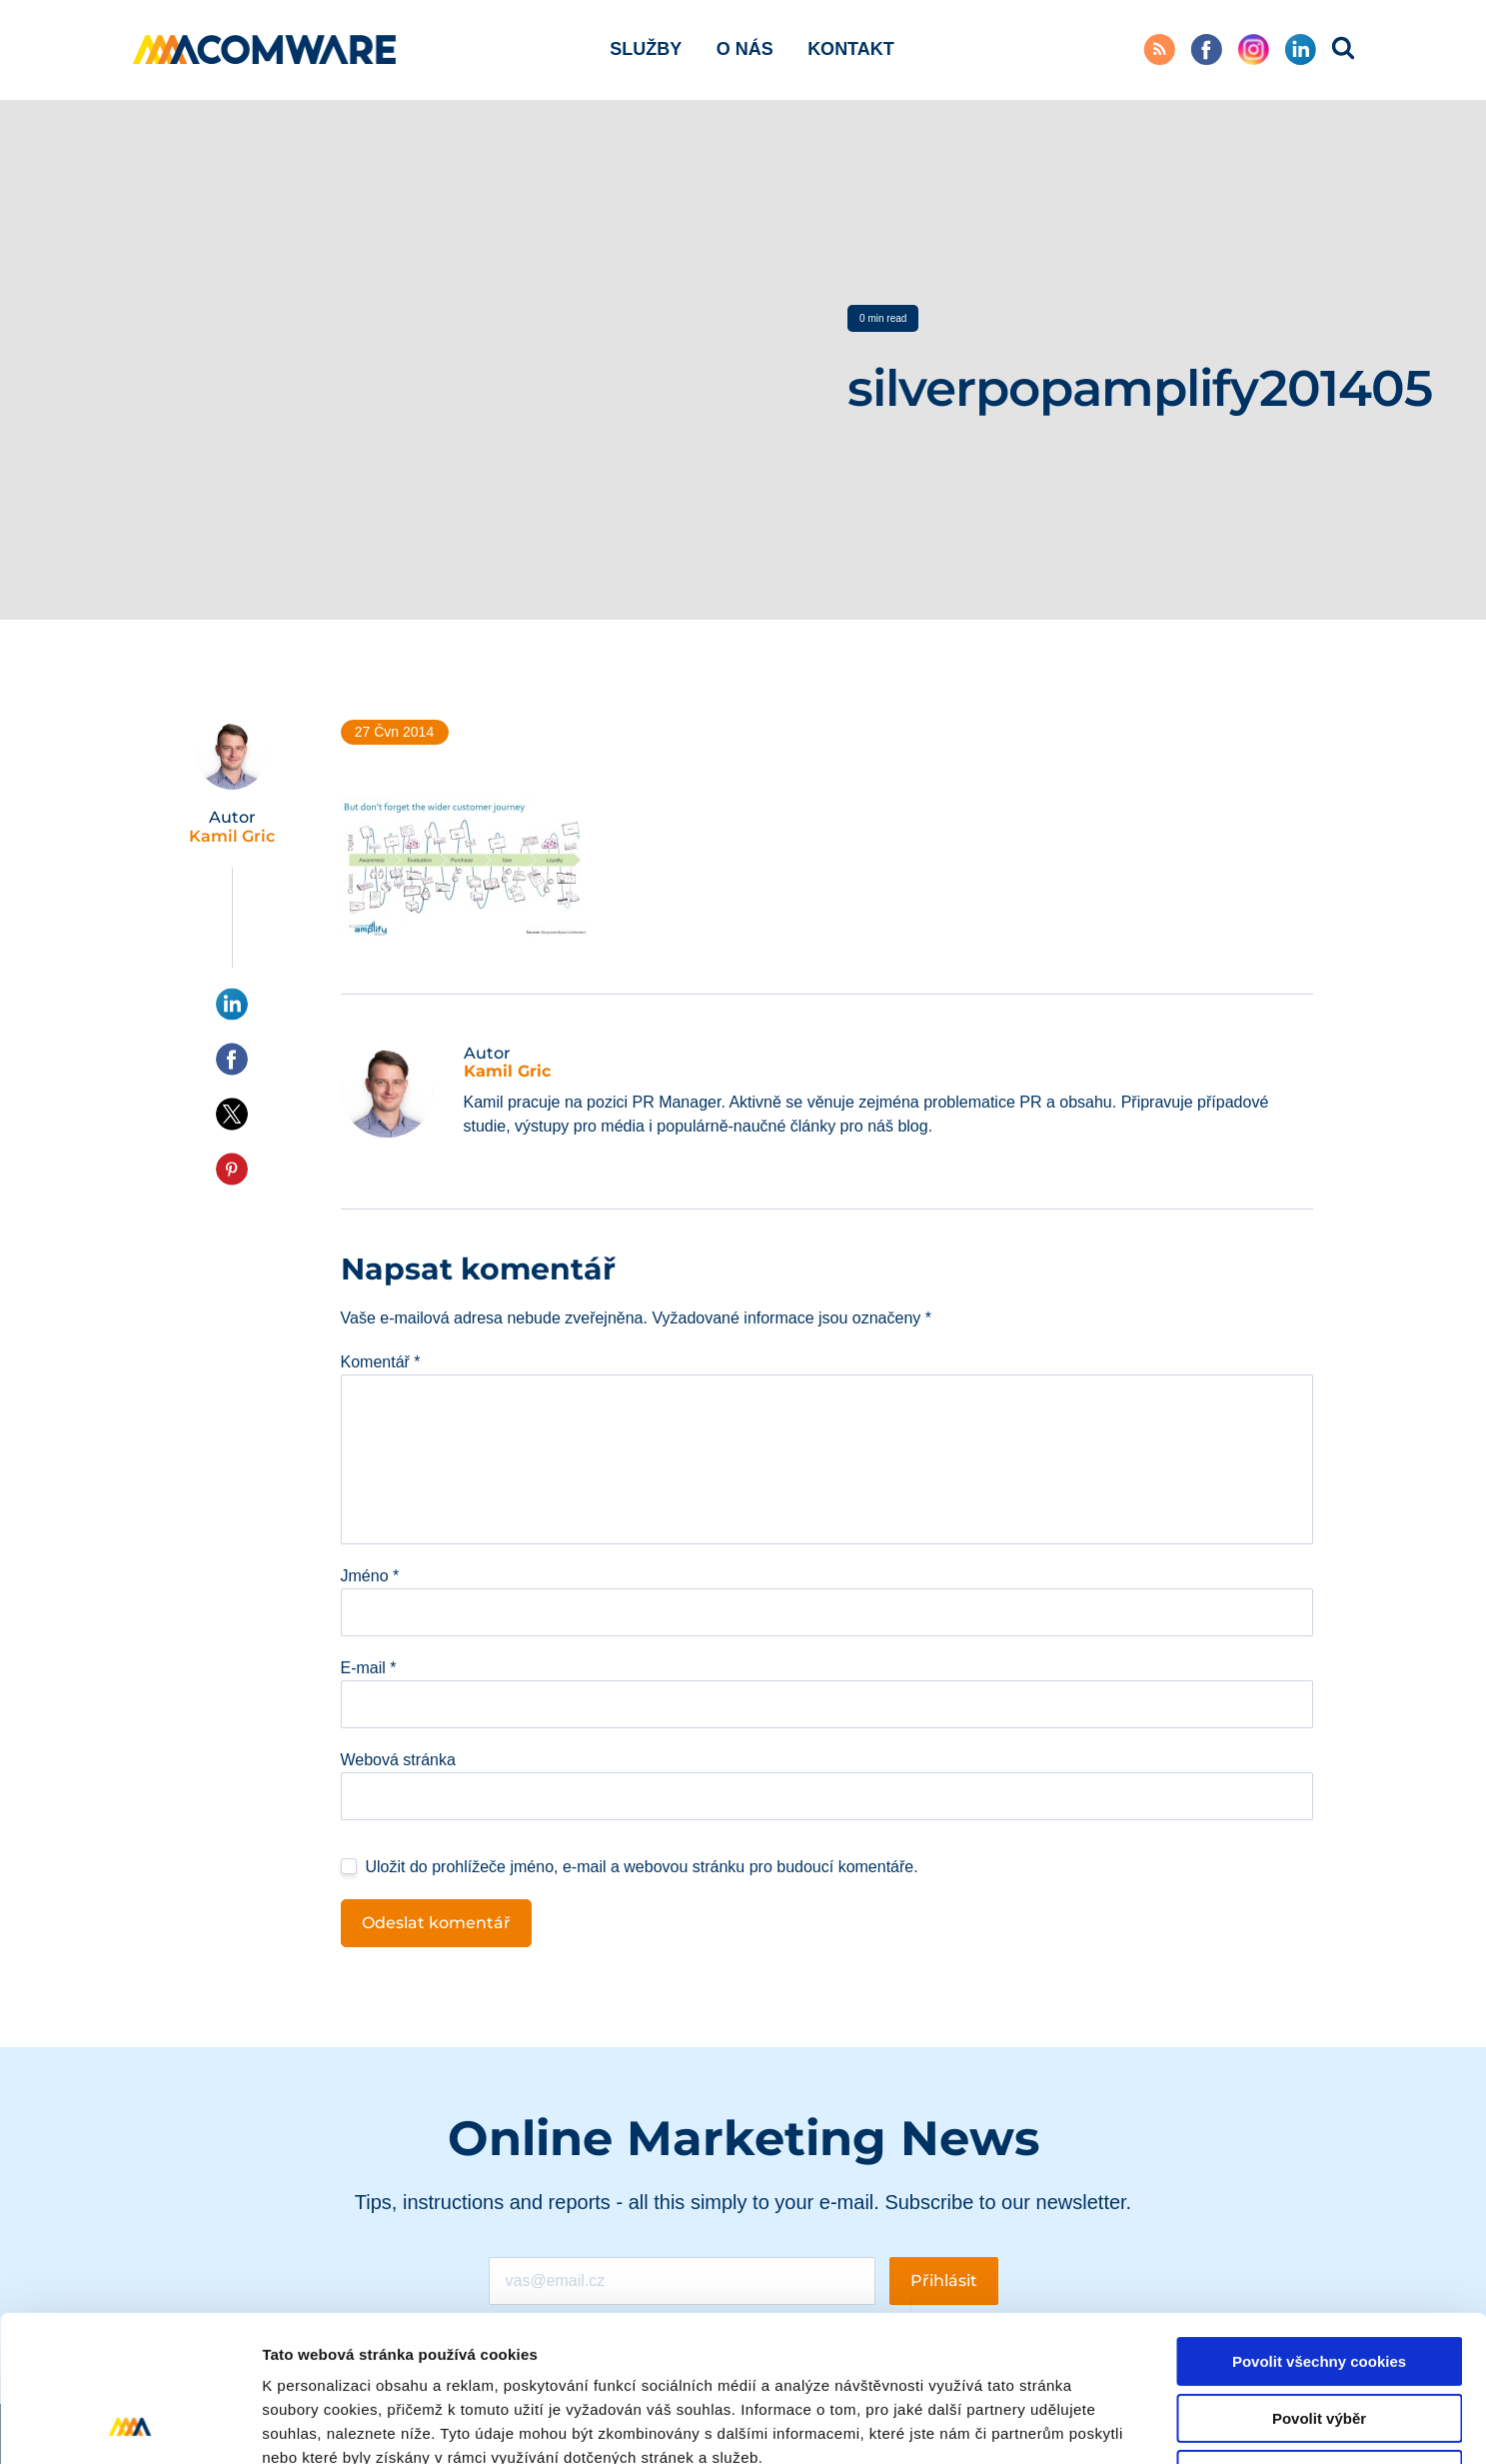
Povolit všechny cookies (1319, 2224)
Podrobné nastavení (1072, 2424)
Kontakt (850, 49)
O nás (745, 49)
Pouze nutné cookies (1318, 2337)
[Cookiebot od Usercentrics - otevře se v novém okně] (129, 2425)
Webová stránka (398, 1759)
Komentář (381, 1361)
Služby (646, 49)
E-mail (369, 1667)
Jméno (370, 1575)
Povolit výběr (1319, 2281)
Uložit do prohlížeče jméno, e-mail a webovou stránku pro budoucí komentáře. (642, 1866)
